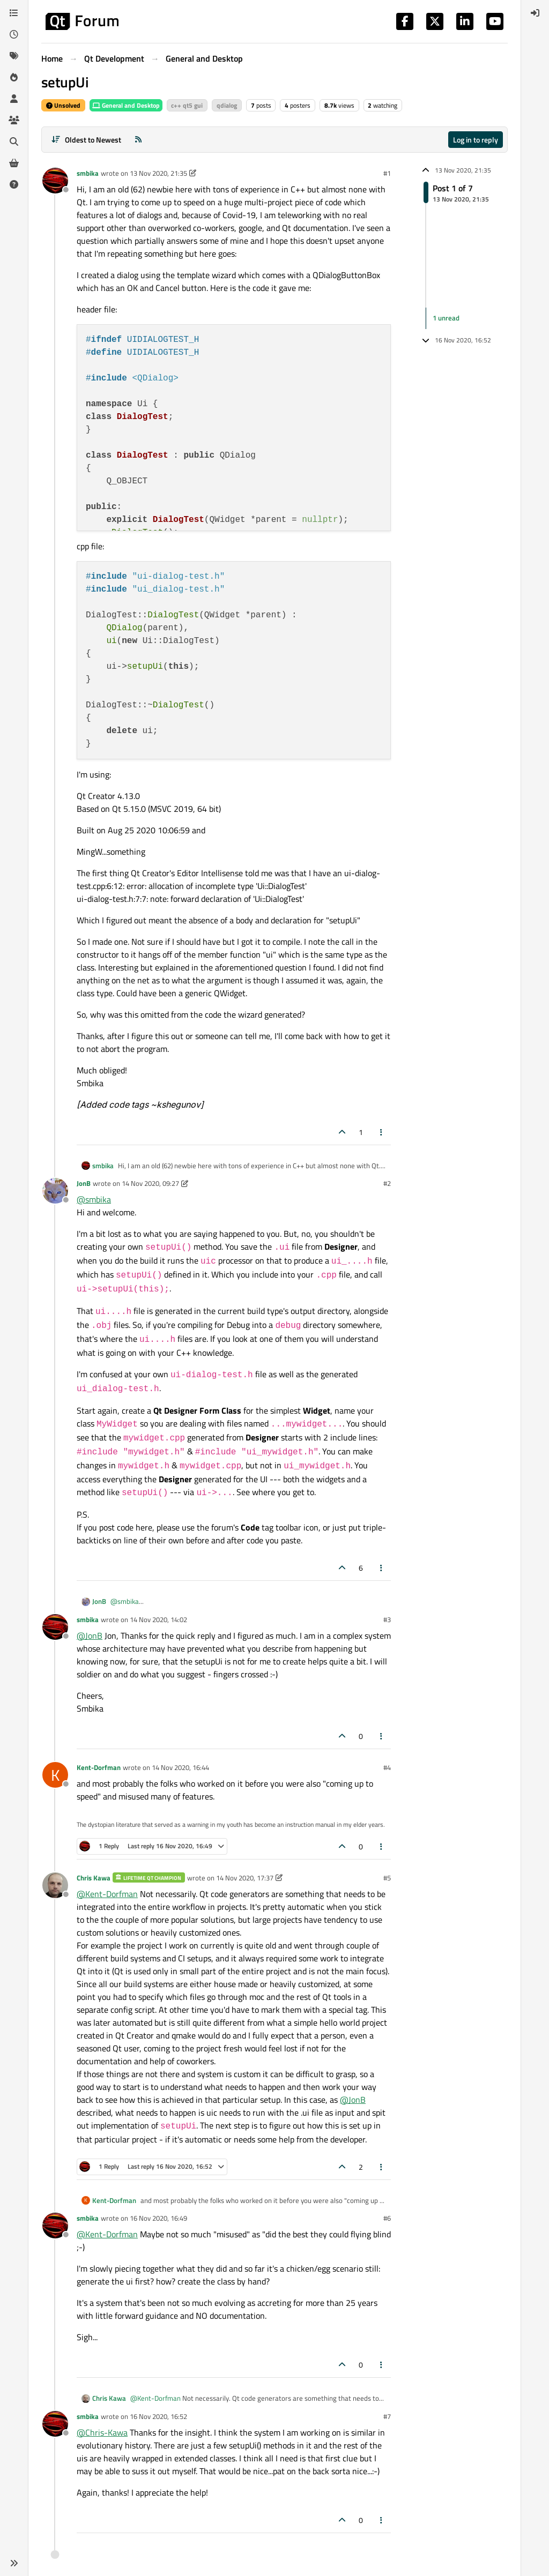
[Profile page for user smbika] (55, 180)
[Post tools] (381, 1132)
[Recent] (14, 34)
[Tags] (14, 55)
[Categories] (14, 12)
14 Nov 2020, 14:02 (158, 1619)
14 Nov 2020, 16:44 (180, 1767)
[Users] (14, 98)
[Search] (14, 141)
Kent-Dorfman (99, 1767)
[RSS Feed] (138, 139)
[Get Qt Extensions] (14, 162)
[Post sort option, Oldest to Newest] (86, 139)
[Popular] (14, 77)
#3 (387, 1619)
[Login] (535, 12)
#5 (387, 1877)
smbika (88, 173)
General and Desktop (126, 105)
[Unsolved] (14, 184)
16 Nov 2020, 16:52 (158, 2416)
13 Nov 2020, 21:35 (158, 173)
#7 (387, 2416)
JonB (84, 1183)
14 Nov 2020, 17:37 (244, 1877)
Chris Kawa (93, 1877)
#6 (387, 2218)
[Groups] (14, 120)
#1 (387, 173)
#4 (387, 1767)
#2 (387, 1183)
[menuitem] (535, 12)
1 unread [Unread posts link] (446, 317)
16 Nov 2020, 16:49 (158, 2218)
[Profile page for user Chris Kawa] (55, 1885)
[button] (14, 2563)
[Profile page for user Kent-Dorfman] (55, 1775)
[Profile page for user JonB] (55, 1191)
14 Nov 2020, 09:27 (150, 1183)
